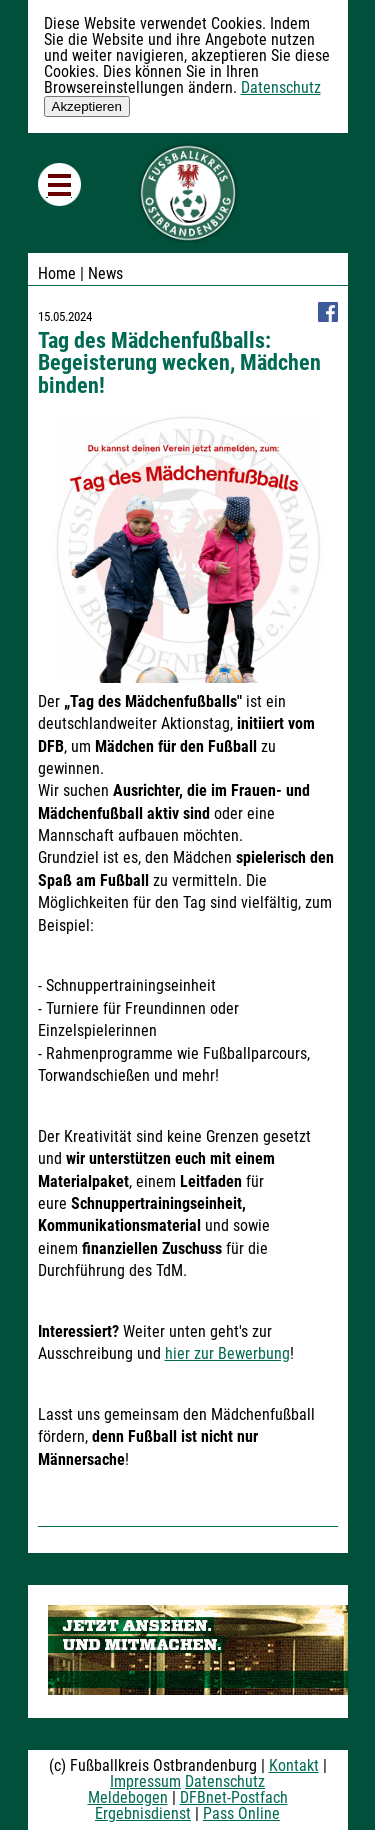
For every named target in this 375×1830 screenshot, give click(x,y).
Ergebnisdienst (143, 1813)
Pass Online (241, 1813)
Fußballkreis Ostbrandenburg (188, 193)
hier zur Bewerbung (227, 1353)
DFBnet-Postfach (234, 1797)
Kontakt (294, 1765)
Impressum (145, 1781)
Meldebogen (128, 1797)
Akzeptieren (87, 106)
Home (57, 273)
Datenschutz (281, 87)
